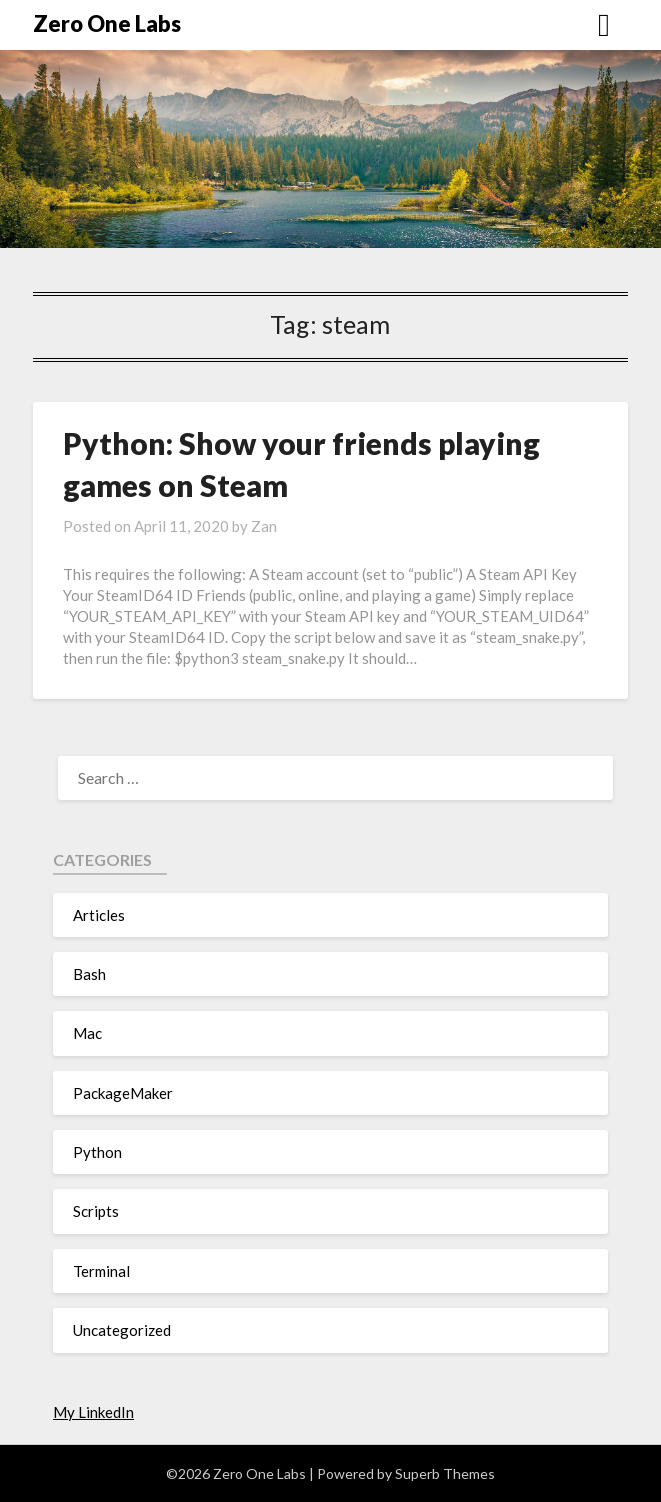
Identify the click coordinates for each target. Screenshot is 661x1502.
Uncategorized (122, 1330)
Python (97, 1152)
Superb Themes (445, 1473)
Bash (89, 974)
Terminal (101, 1271)
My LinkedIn (93, 1412)
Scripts (96, 1211)
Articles (99, 915)
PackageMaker (123, 1093)
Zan (264, 526)
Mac (87, 1033)
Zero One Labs (107, 23)
